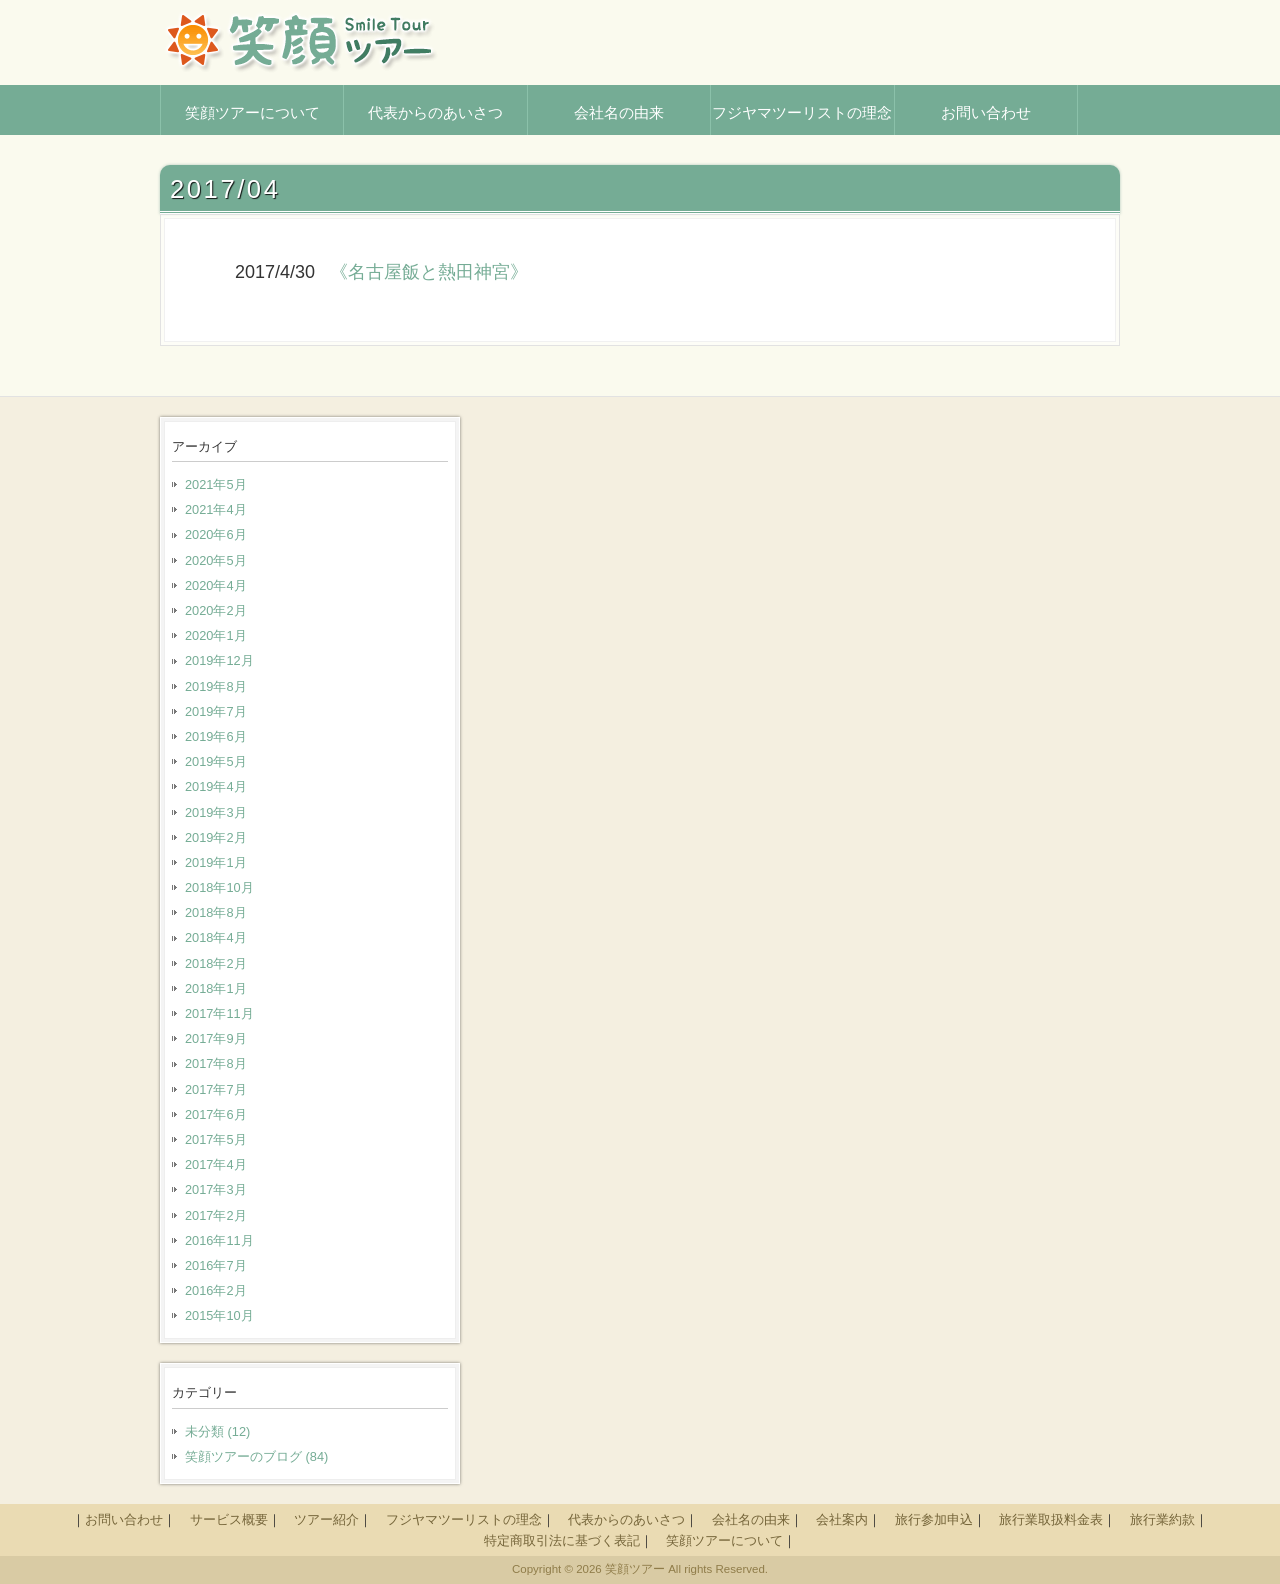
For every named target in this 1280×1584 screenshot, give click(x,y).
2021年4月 (216, 509)
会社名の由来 (751, 1519)
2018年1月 (216, 988)
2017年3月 (216, 1189)
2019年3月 (216, 812)
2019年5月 (216, 761)
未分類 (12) (217, 1431)
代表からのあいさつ (626, 1519)
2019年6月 (216, 736)
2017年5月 (216, 1139)
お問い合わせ (124, 1519)
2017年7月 (216, 1089)
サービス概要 (229, 1519)
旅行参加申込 (934, 1519)
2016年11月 (219, 1240)
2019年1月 (216, 862)
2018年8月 (216, 912)
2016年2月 (216, 1290)
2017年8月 (216, 1063)
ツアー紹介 (326, 1519)
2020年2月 (216, 610)
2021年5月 (216, 484)
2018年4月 (216, 937)
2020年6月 (216, 534)
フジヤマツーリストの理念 (464, 1519)
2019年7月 (216, 711)
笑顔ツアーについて (724, 1540)
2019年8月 (216, 686)
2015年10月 (219, 1315)
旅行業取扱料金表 (1051, 1519)
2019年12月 (219, 660)
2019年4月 (216, 786)
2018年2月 (216, 963)
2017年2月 (216, 1215)
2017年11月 (219, 1013)
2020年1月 (216, 635)
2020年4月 (216, 585)
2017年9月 (216, 1038)
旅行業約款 (1162, 1519)
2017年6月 (216, 1114)
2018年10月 (219, 887)
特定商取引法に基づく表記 (562, 1540)
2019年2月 (216, 837)
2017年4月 (216, 1164)
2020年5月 (216, 560)
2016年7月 (216, 1265)
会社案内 (842, 1519)
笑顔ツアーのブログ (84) (256, 1456)
